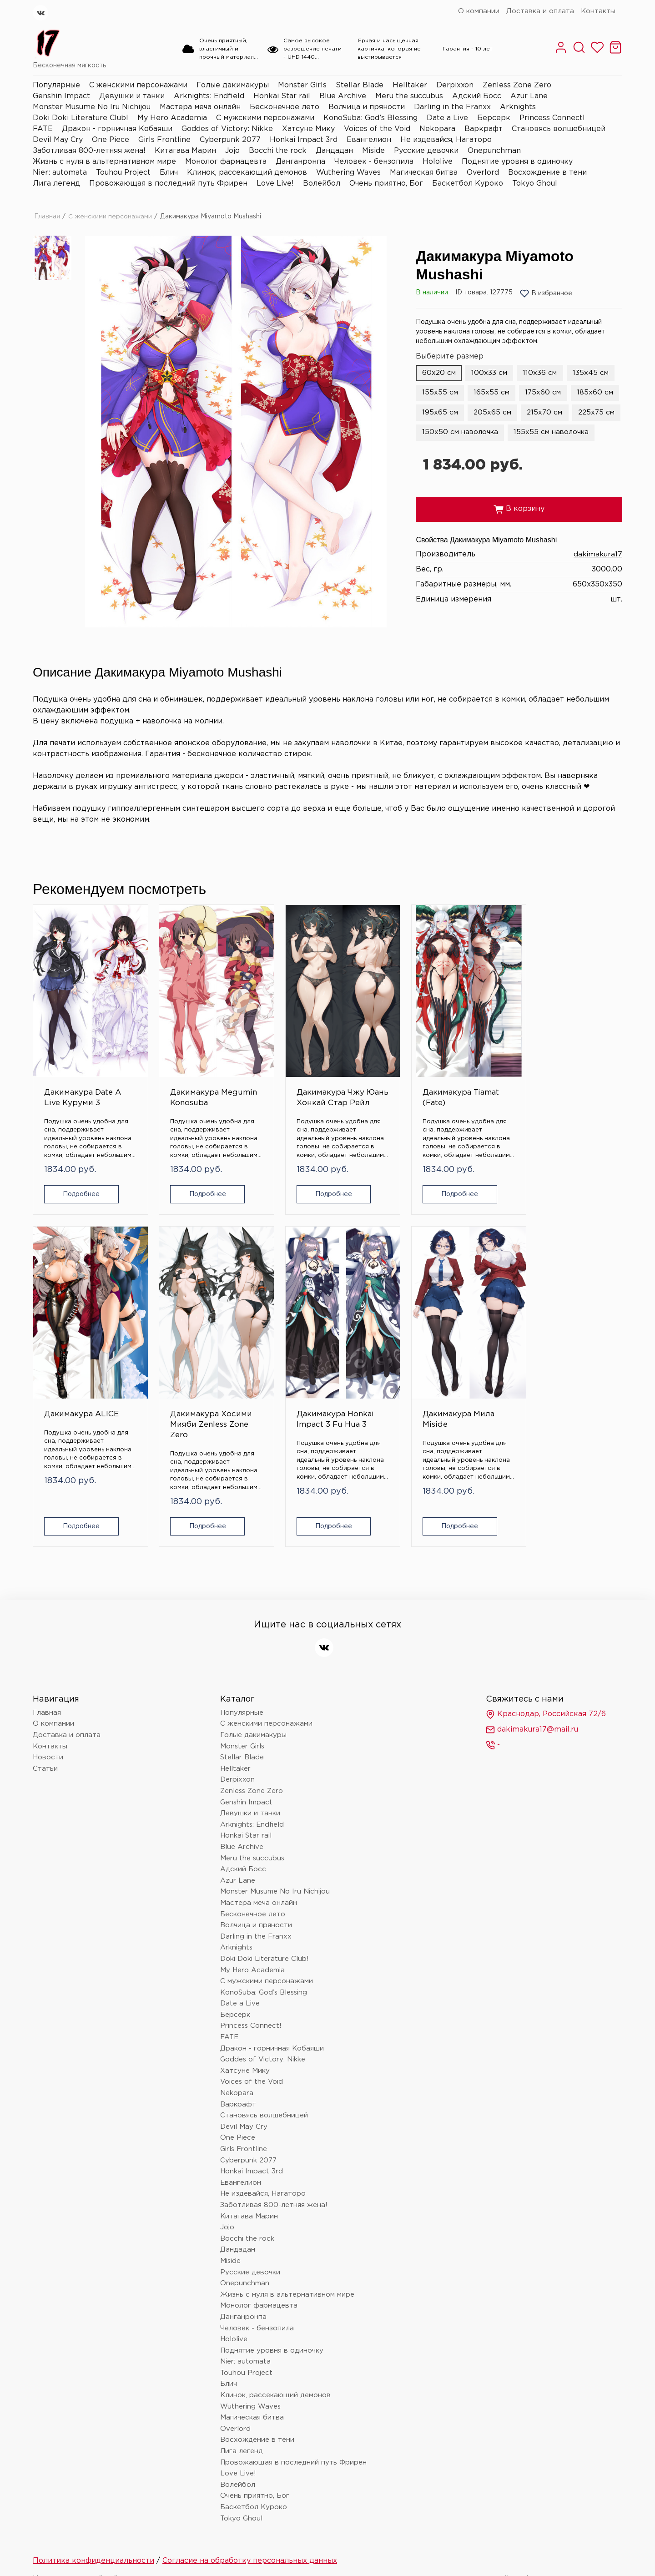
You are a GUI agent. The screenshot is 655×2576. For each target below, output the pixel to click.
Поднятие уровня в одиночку (517, 161)
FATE (43, 129)
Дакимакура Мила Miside (168, 1360)
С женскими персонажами (138, 85)
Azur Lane (529, 96)
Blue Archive (342, 96)
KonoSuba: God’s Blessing (370, 118)
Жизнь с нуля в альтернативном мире (104, 161)
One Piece (110, 139)
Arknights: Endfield (209, 96)
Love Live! (275, 183)
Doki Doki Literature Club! (80, 118)
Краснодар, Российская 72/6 (546, 1655)
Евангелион (369, 139)
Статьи (45, 1709)
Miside (373, 150)
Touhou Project (123, 172)
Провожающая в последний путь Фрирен (168, 183)
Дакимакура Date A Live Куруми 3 (68, 1063)
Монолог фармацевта (226, 161)
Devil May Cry (58, 139)
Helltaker (410, 85)
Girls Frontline (164, 139)
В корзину (519, 530)
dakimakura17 (597, 574)
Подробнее (77, 1175)
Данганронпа (300, 161)
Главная (47, 216)
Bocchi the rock (278, 150)
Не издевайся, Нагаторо (446, 139)
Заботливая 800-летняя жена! (89, 150)
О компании (478, 11)
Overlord (483, 172)
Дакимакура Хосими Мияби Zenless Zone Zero (575, 1068)
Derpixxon (455, 85)
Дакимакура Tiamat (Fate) (369, 1057)
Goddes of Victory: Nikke (227, 129)
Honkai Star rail (281, 96)
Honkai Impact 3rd (304, 139)
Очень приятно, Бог (386, 183)
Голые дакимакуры (232, 85)
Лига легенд (56, 183)
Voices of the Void (377, 129)
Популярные (56, 85)
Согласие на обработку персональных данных (249, 2502)
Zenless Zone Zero (517, 85)
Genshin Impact (61, 96)
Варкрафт (483, 129)
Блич (169, 172)
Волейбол (321, 183)
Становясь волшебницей (558, 129)
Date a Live (447, 118)
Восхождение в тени (547, 172)
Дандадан (334, 150)
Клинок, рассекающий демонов (247, 172)
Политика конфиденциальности (93, 2502)
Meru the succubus (409, 96)
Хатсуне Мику (308, 129)
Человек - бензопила (373, 161)
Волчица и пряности (366, 107)
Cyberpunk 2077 (230, 139)
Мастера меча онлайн (200, 107)
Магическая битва (424, 172)
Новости (48, 1699)
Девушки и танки (132, 96)
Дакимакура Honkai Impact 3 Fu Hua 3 (75, 1365)
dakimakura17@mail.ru (532, 1670)
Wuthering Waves (348, 172)
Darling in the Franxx (452, 107)
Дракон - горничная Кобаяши (117, 129)
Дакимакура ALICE (469, 1057)
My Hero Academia (172, 118)
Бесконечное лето (284, 107)
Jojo (232, 150)
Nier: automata (60, 172)
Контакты (598, 11)
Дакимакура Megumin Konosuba (168, 1063)
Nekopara (437, 129)
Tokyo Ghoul (534, 183)
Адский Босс (476, 96)
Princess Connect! (552, 118)
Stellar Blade (359, 85)
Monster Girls (302, 85)
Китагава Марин (185, 150)
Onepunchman (494, 150)
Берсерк (493, 118)
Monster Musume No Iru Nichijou (92, 107)
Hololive (438, 161)
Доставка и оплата (540, 11)
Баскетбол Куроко (467, 183)
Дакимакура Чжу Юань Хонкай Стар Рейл (269, 1068)
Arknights (518, 107)
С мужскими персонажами (265, 118)
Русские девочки (426, 150)
